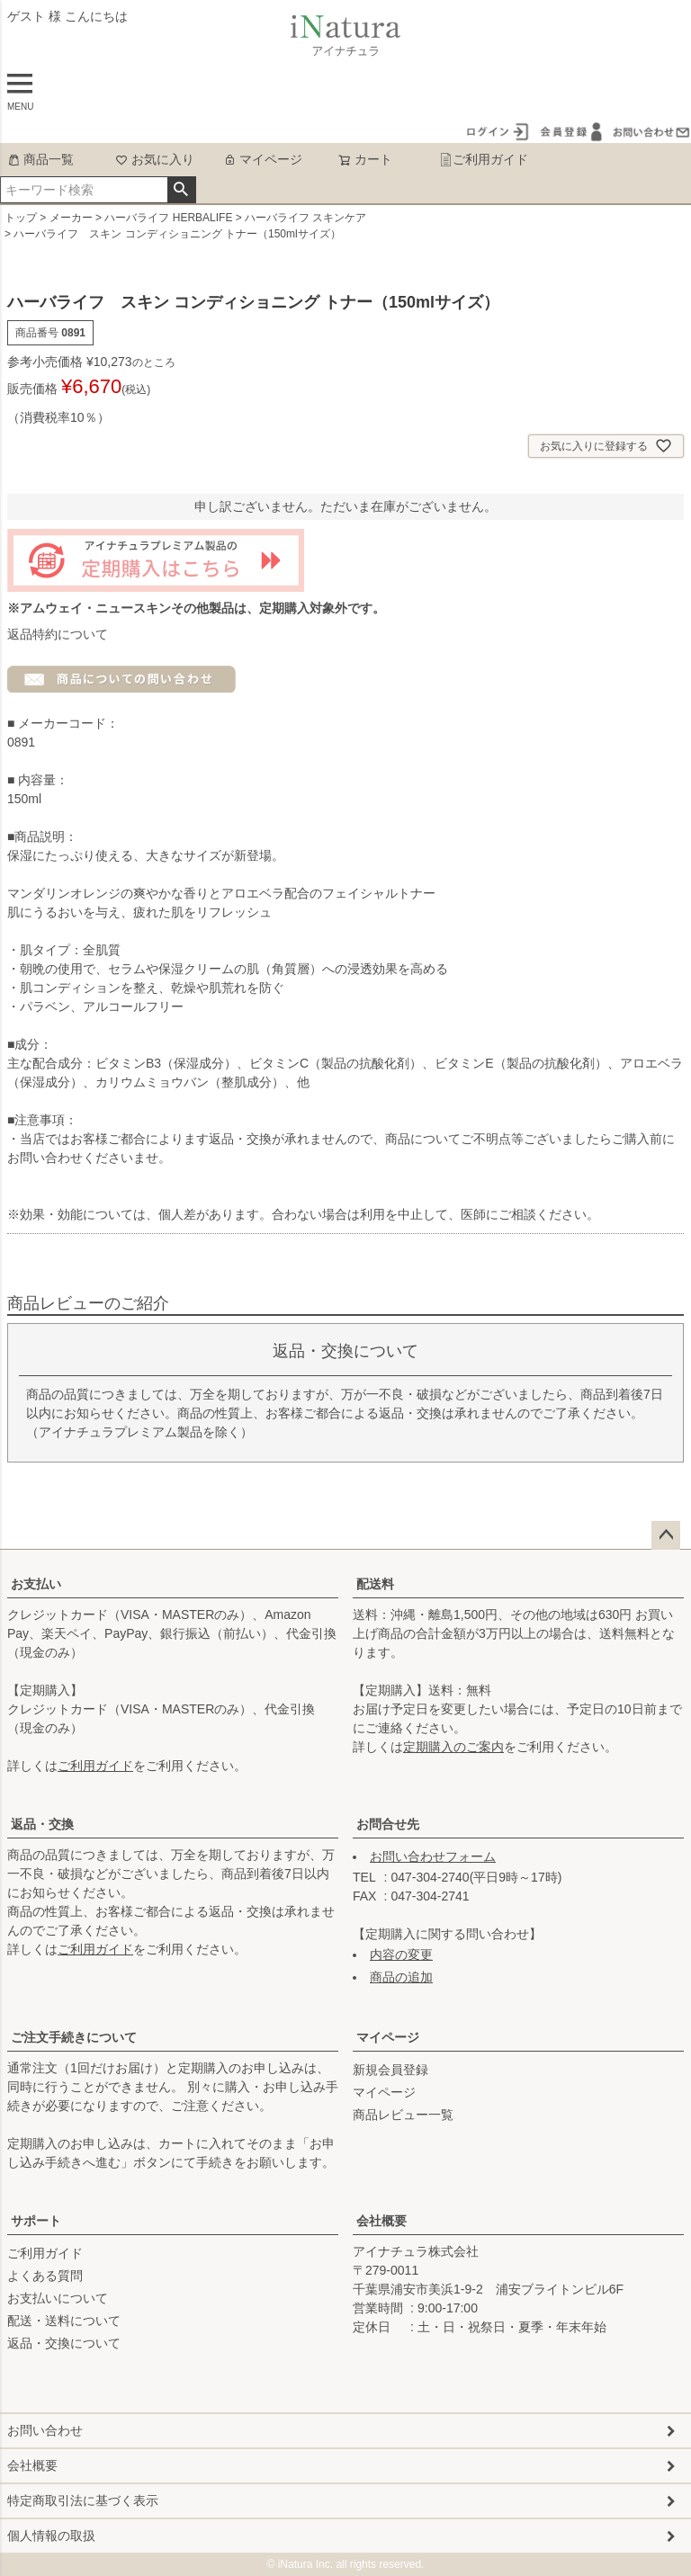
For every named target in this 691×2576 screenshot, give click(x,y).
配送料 (375, 1584)
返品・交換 (42, 1824)
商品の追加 (401, 1977)
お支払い (36, 1584)
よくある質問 (45, 2275)
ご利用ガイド (483, 159)
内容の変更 (401, 1954)
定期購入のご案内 (453, 1747)
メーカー (71, 217)
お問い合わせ (45, 2430)
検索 (181, 189)
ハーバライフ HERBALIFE (168, 217)
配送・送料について (64, 2320)
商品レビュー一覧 (403, 2114)
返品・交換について (64, 2343)
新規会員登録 (390, 2069)
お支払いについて (57, 2298)
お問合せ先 (387, 1824)
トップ (20, 217)
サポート (36, 2221)
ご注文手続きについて (74, 2037)
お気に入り (154, 159)
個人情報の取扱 (51, 2535)
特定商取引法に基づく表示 (82, 2500)
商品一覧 (40, 159)
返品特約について (57, 634)
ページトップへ (665, 1535)
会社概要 (381, 2221)
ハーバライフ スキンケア (305, 217)
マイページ (262, 159)
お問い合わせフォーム (433, 1856)
